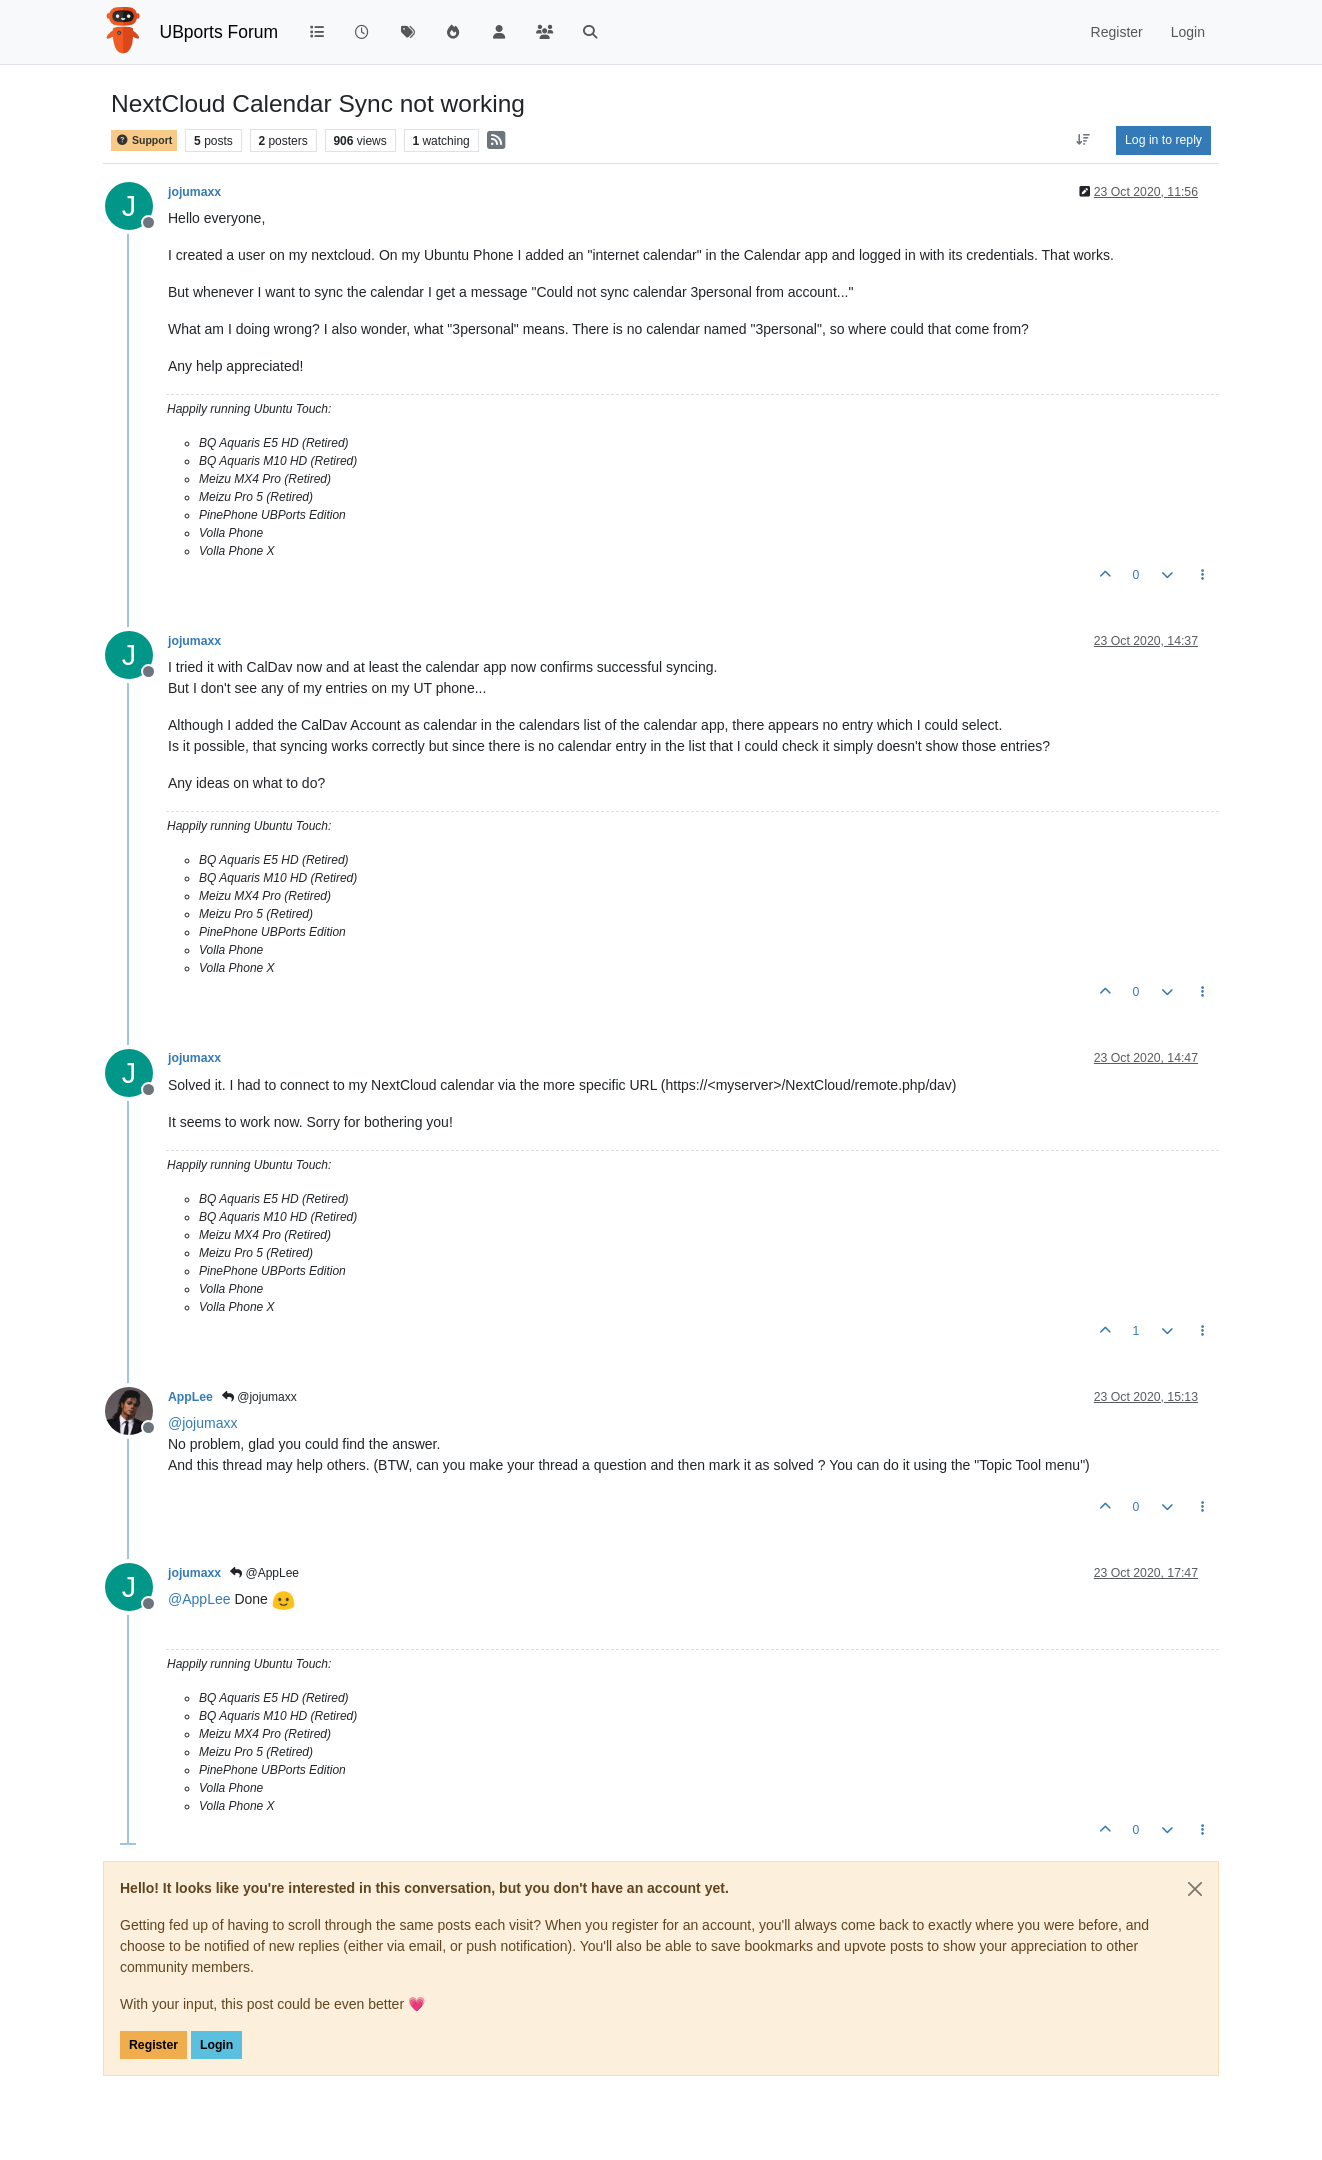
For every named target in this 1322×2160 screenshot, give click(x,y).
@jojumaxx (259, 1397)
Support (144, 140)
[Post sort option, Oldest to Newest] (1083, 140)
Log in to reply (1163, 140)
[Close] (1195, 1889)
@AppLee (264, 1573)
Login (216, 2045)
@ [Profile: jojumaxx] (202, 1423)
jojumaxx (194, 192)
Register (153, 2045)
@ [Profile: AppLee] (199, 1599)
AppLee (190, 1397)
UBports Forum (219, 32)
